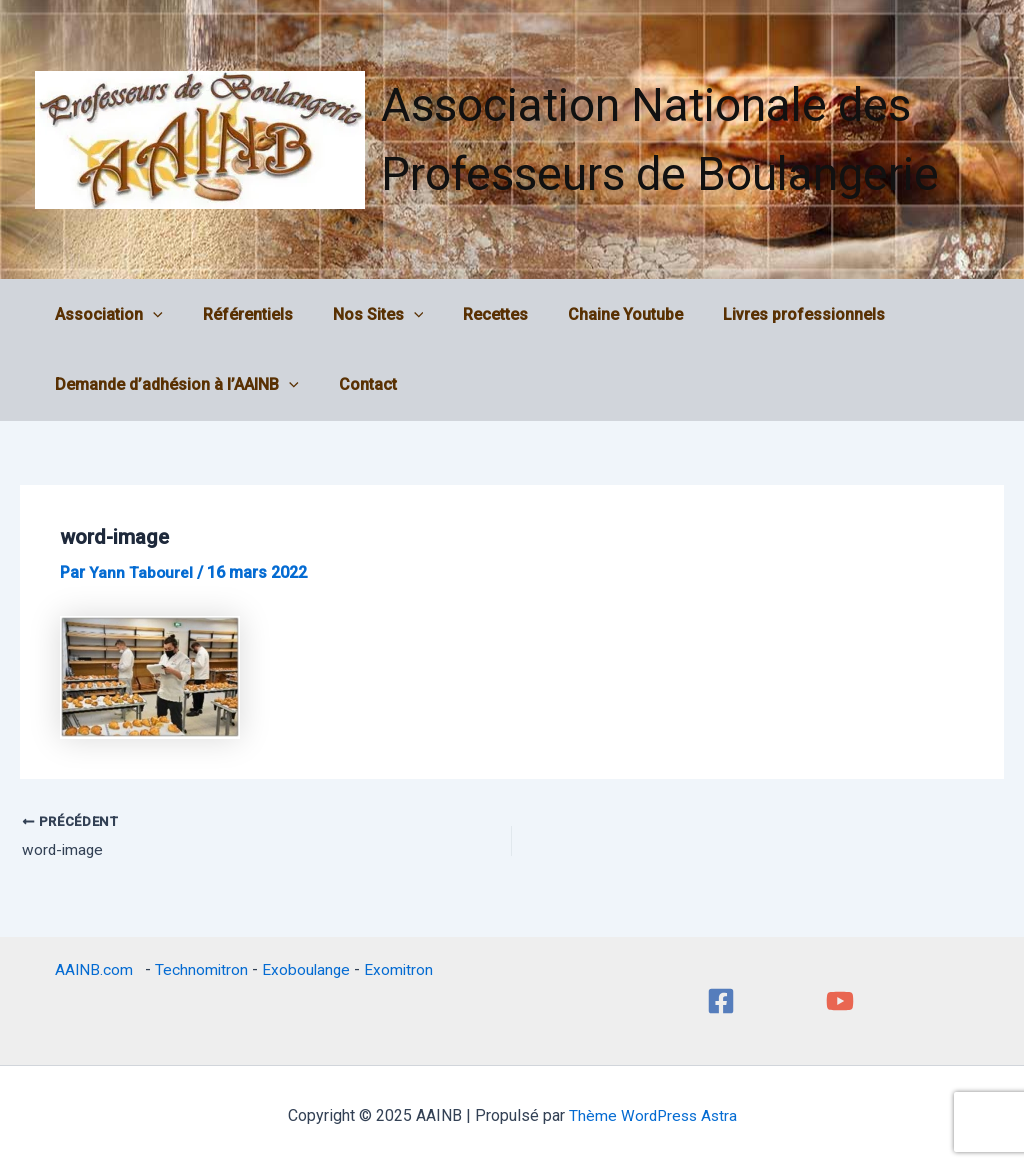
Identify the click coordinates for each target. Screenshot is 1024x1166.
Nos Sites (358, 315)
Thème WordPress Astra (652, 1115)
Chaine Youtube (589, 314)
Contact (356, 384)
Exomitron (400, 969)
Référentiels (236, 314)
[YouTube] (840, 1001)
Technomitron (200, 969)
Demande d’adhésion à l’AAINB (173, 385)
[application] (149, 315)
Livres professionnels (760, 314)
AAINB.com (95, 969)
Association (105, 315)
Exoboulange (306, 969)
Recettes (467, 314)
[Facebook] (721, 1001)
